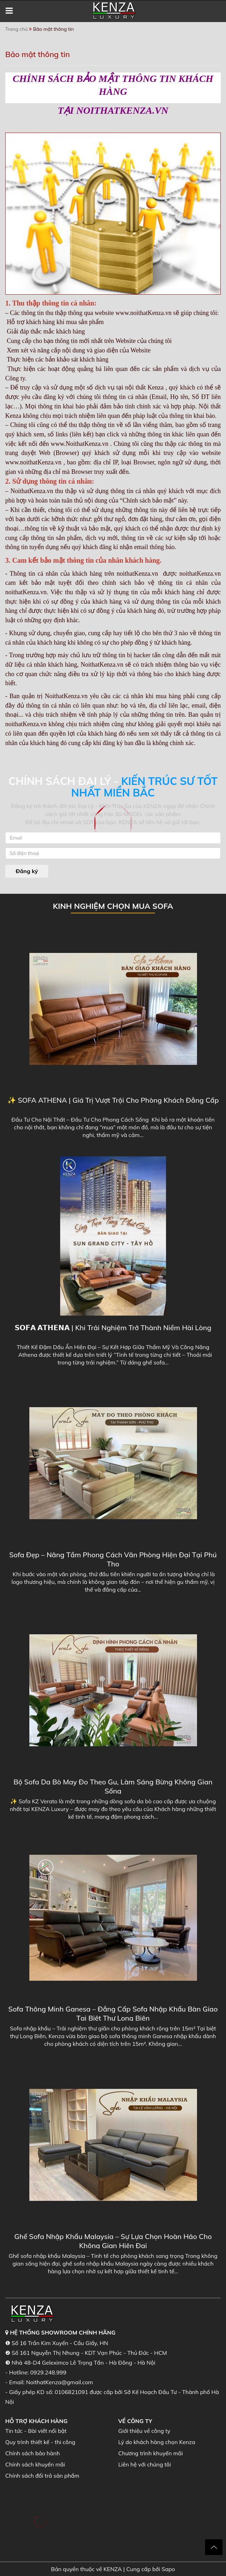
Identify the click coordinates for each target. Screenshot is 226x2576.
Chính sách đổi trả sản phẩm (42, 2475)
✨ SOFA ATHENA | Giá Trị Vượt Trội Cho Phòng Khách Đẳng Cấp (113, 1100)
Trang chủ (16, 29)
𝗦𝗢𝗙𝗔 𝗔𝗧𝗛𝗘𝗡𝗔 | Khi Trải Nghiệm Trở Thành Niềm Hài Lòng (113, 1327)
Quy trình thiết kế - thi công (40, 2441)
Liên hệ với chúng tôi (144, 2464)
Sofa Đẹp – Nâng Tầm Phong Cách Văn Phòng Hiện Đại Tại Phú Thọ (113, 1559)
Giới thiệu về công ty (144, 2430)
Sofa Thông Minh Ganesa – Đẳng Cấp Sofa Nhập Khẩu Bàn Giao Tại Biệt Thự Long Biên (113, 2013)
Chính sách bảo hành (32, 2453)
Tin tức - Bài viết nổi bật (36, 2430)
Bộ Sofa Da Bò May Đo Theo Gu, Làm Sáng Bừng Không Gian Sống (113, 1786)
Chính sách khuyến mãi (35, 2464)
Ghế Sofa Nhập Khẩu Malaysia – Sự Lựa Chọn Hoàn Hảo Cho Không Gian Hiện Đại (113, 2241)
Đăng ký (27, 871)
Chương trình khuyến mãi (150, 2453)
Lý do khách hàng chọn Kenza (156, 2441)
